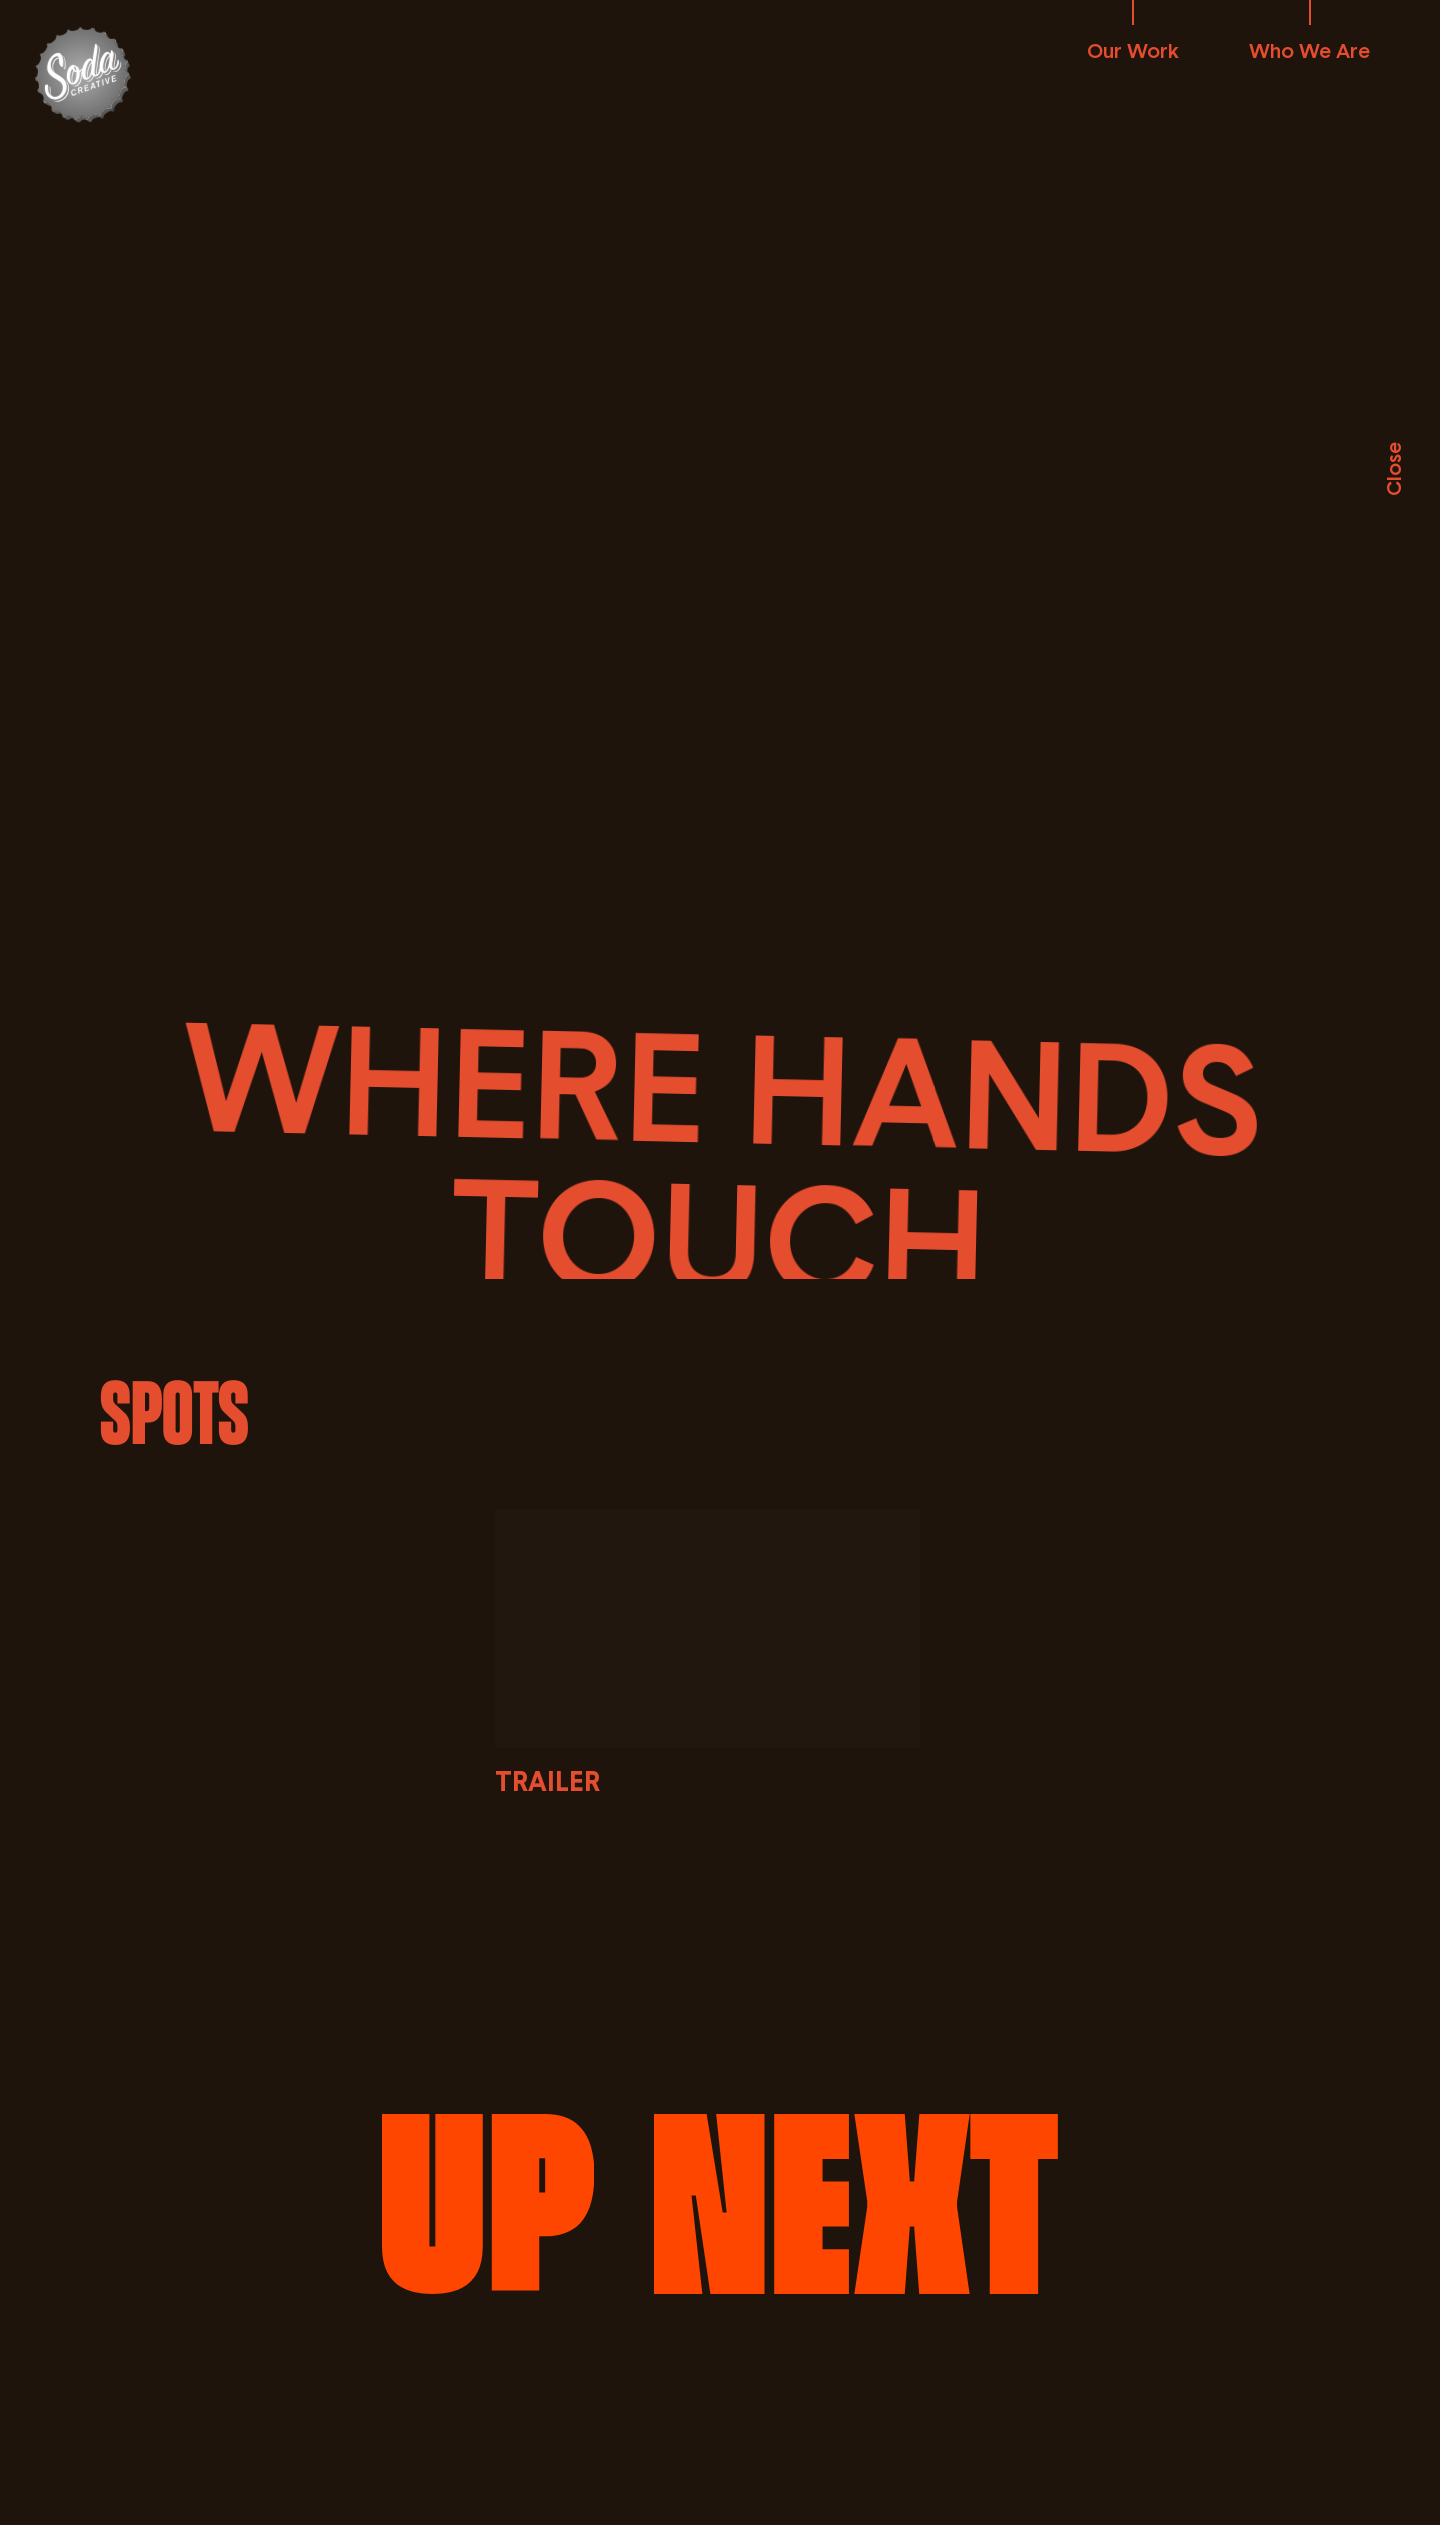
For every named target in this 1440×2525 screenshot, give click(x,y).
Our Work (1133, 50)
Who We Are (1309, 50)
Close (1393, 469)
